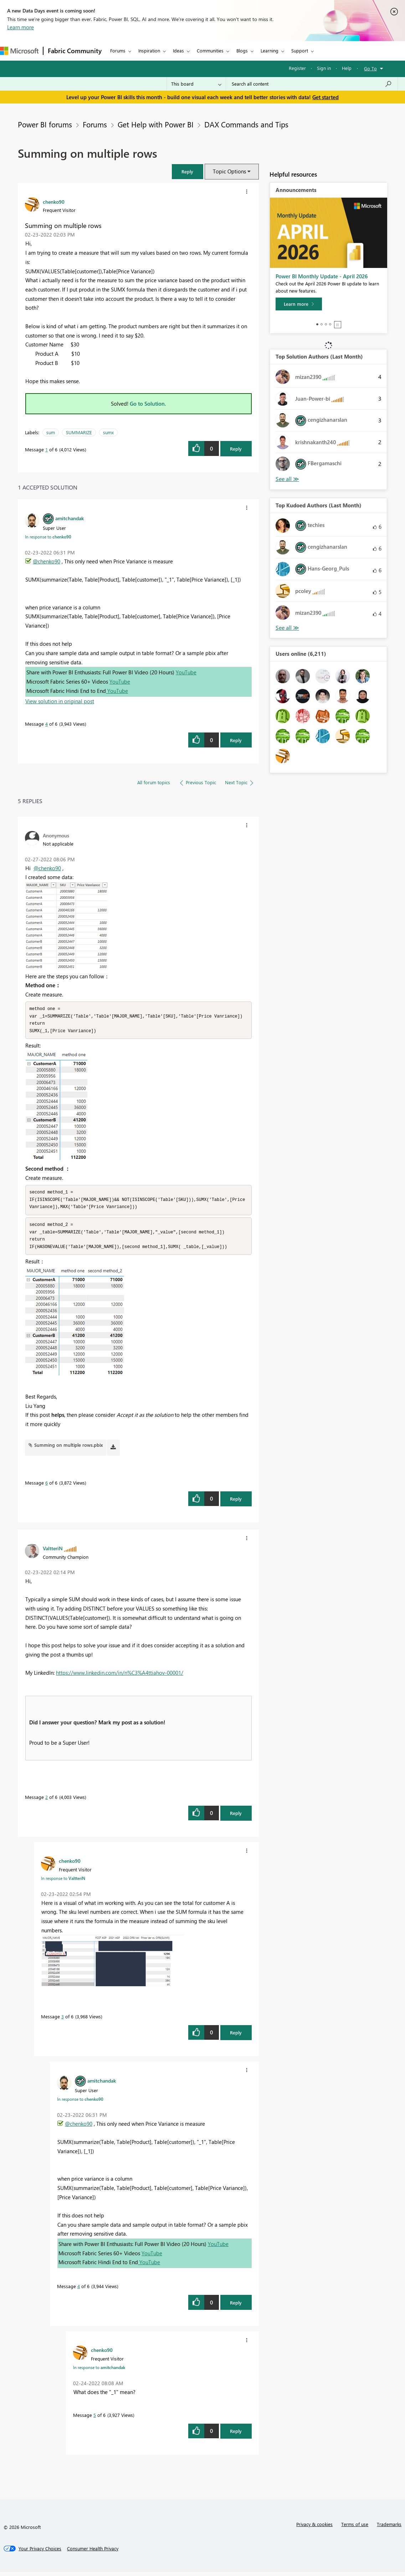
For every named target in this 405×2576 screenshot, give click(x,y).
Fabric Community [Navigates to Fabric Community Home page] (75, 50)
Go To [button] (370, 68)
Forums (117, 50)
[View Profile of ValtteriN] (53, 1552)
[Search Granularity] (196, 84)
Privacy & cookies (314, 2528)
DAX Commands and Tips (246, 124)
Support (299, 50)
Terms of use (354, 2528)
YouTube (186, 672)
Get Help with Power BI (156, 124)
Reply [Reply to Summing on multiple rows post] (236, 449)
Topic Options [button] (229, 171)
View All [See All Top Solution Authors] (287, 479)
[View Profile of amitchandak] (69, 518)
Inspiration (149, 50)
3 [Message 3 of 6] (62, 2020)
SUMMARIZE (79, 432)
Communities (210, 50)
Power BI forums (45, 124)
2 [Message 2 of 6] (46, 1801)
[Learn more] (299, 304)
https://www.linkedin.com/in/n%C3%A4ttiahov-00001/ (119, 1676)
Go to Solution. (148, 403)
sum (50, 432)
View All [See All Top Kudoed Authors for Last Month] (287, 628)
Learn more (20, 27)
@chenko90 (46, 561)
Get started (325, 97)
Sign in (324, 68)
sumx (108, 432)
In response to (48, 536)
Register (297, 68)
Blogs (242, 50)
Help (347, 68)
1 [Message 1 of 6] (46, 449)
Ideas (178, 50)
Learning (269, 50)
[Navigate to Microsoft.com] (19, 51)
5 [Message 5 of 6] (94, 2419)
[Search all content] (312, 84)
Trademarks (389, 2528)
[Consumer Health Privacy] (92, 2552)
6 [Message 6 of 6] (46, 1487)
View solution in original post (59, 701)
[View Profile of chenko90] (54, 201)
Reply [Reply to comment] (236, 740)
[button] (187, 171)
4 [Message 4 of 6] (46, 724)
